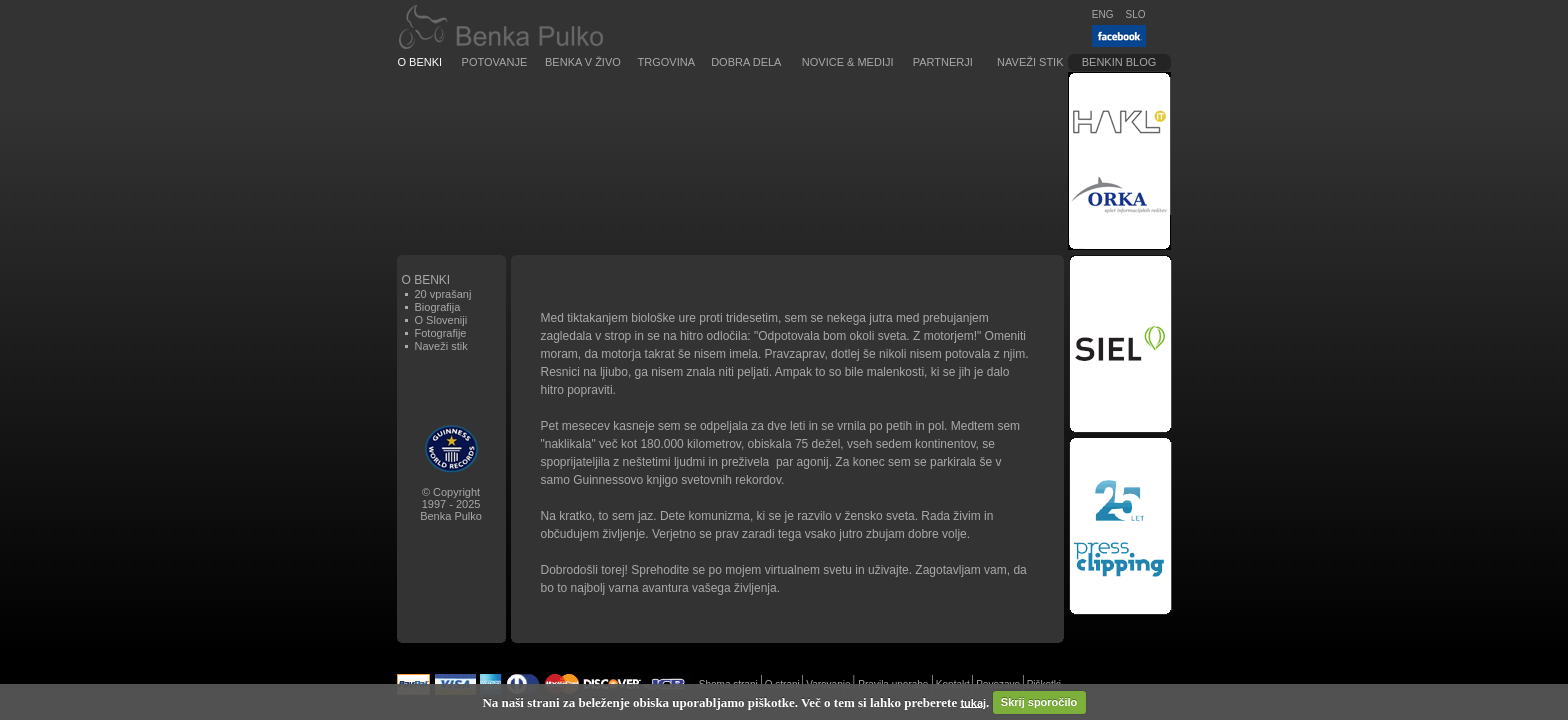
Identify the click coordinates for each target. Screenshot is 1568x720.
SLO (1135, 14)
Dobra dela (746, 62)
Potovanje (495, 62)
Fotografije (441, 333)
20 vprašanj (443, 294)
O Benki (420, 62)
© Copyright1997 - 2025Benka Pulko (451, 504)
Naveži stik (1030, 62)
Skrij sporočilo (1039, 702)
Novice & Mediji (848, 62)
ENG (1103, 14)
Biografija (438, 307)
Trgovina (666, 62)
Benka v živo (583, 62)
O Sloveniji (441, 320)
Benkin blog (1119, 62)
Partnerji (943, 62)
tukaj (973, 702)
